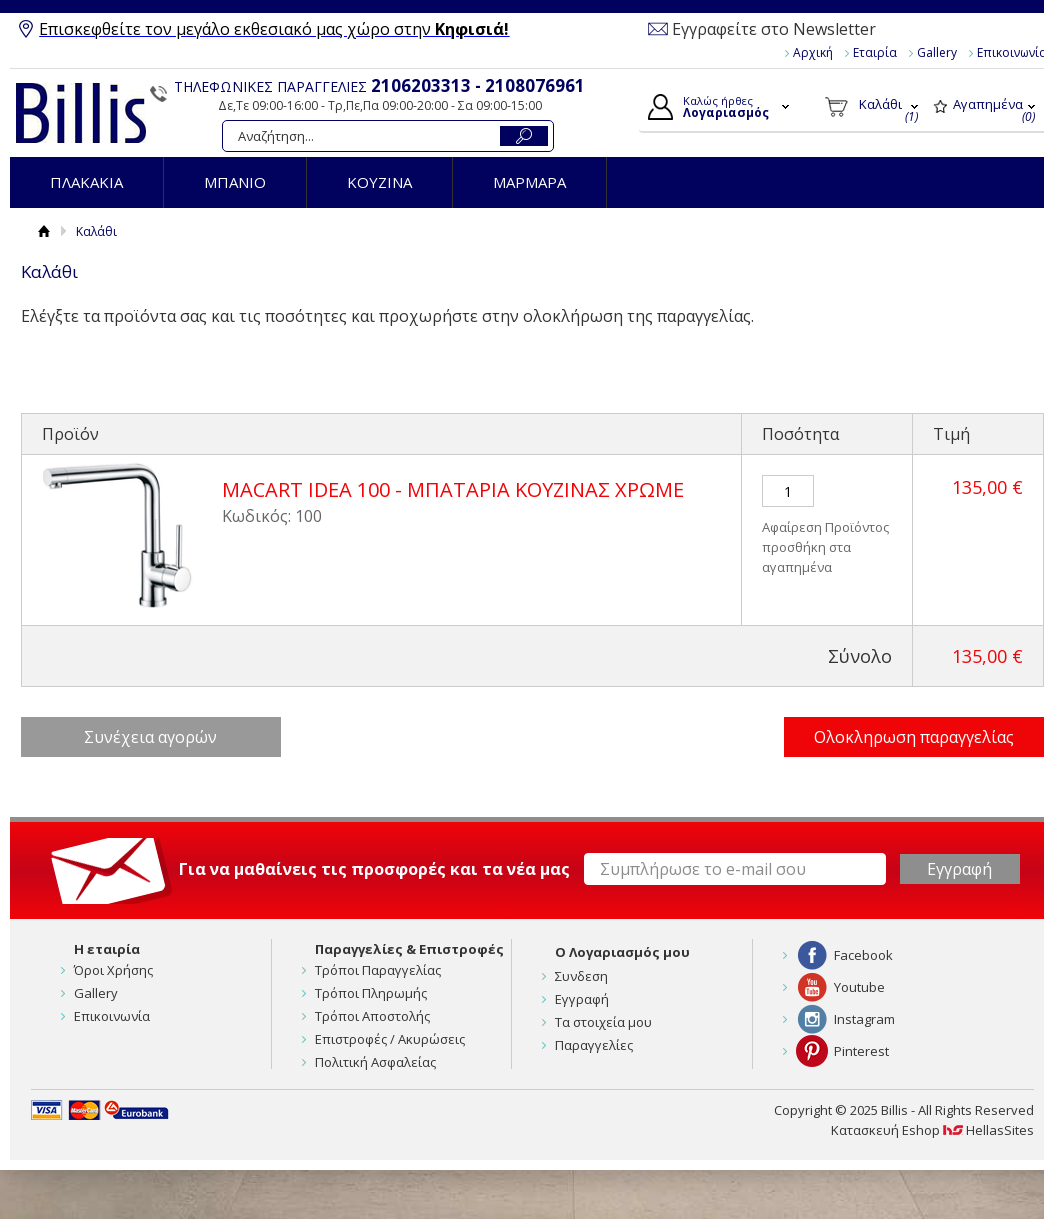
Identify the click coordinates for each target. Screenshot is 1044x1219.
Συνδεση (581, 976)
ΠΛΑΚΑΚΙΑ (86, 182)
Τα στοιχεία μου (603, 1022)
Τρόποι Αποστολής (372, 1016)
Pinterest (861, 1051)
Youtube (859, 987)
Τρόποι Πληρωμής (371, 993)
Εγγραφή (582, 999)
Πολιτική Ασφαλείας (375, 1062)
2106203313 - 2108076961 (478, 85)
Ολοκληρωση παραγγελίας (914, 737)
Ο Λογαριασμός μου (622, 952)
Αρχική (813, 52)
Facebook (863, 955)
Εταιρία (875, 52)
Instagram (864, 1019)
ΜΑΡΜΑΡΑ (529, 182)
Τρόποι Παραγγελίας (378, 970)
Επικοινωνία (112, 1016)
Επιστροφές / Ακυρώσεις (390, 1039)
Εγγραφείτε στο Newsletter (774, 29)
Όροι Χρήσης (113, 970)
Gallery (937, 52)
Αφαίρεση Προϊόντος (825, 527)
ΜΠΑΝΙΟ (235, 182)
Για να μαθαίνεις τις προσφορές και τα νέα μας (374, 869)
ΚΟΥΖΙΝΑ (379, 182)
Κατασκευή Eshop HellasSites (932, 1130)
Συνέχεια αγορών (150, 737)
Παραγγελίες (594, 1045)
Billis (81, 113)
